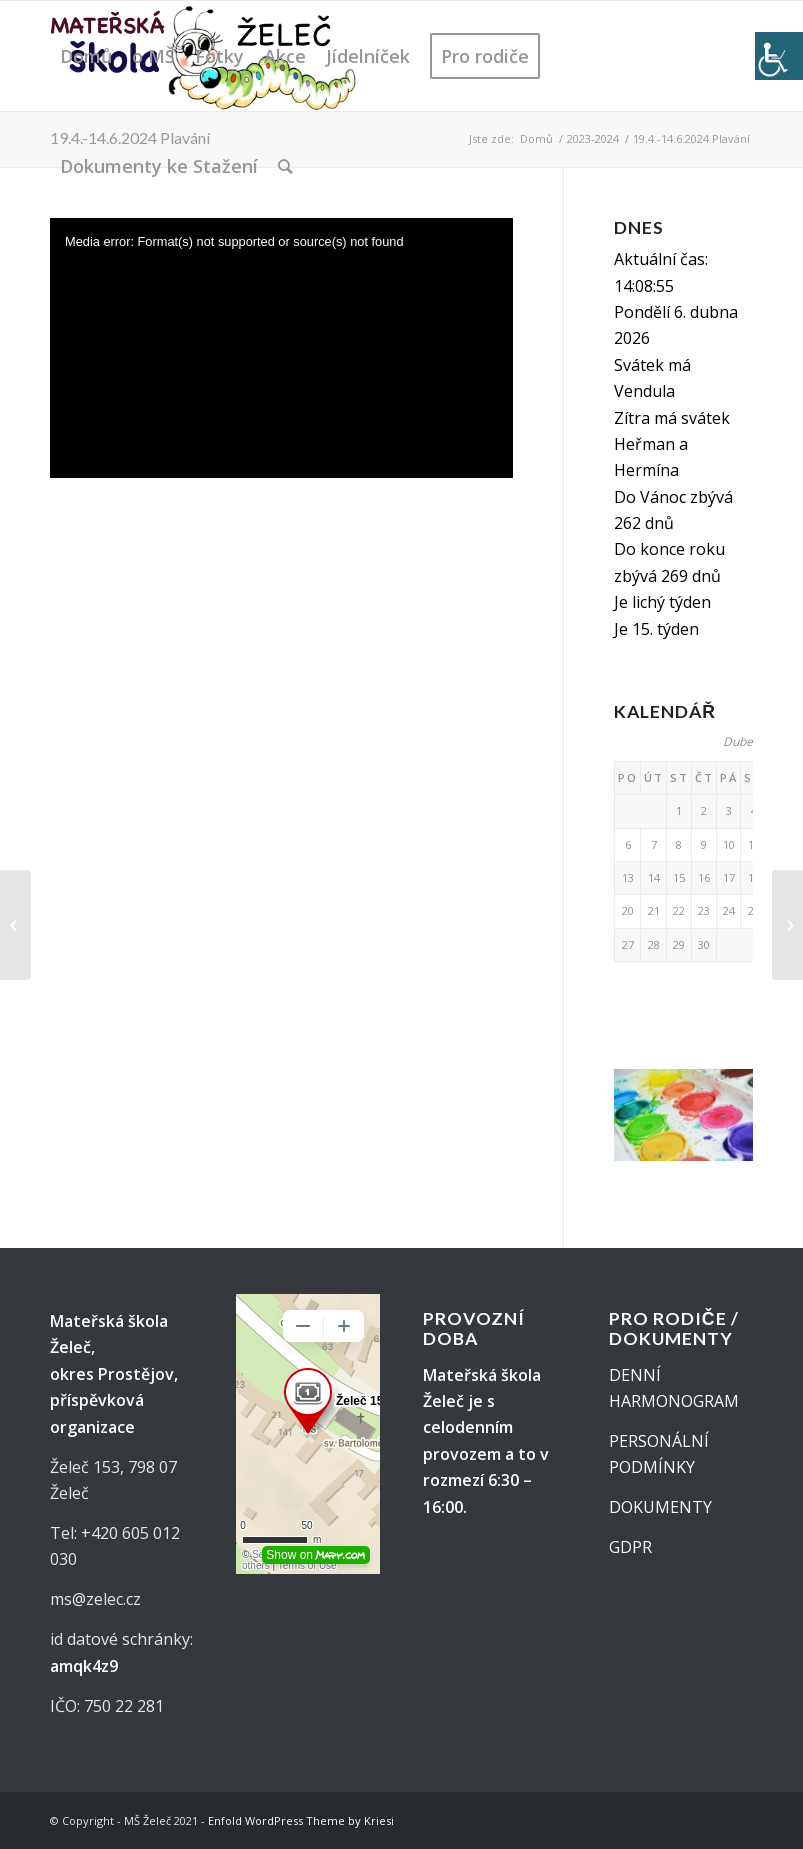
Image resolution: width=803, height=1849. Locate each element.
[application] (281, 348)
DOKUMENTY (660, 1507)
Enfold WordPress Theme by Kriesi (301, 1820)
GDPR (630, 1547)
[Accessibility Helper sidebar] (779, 56)
